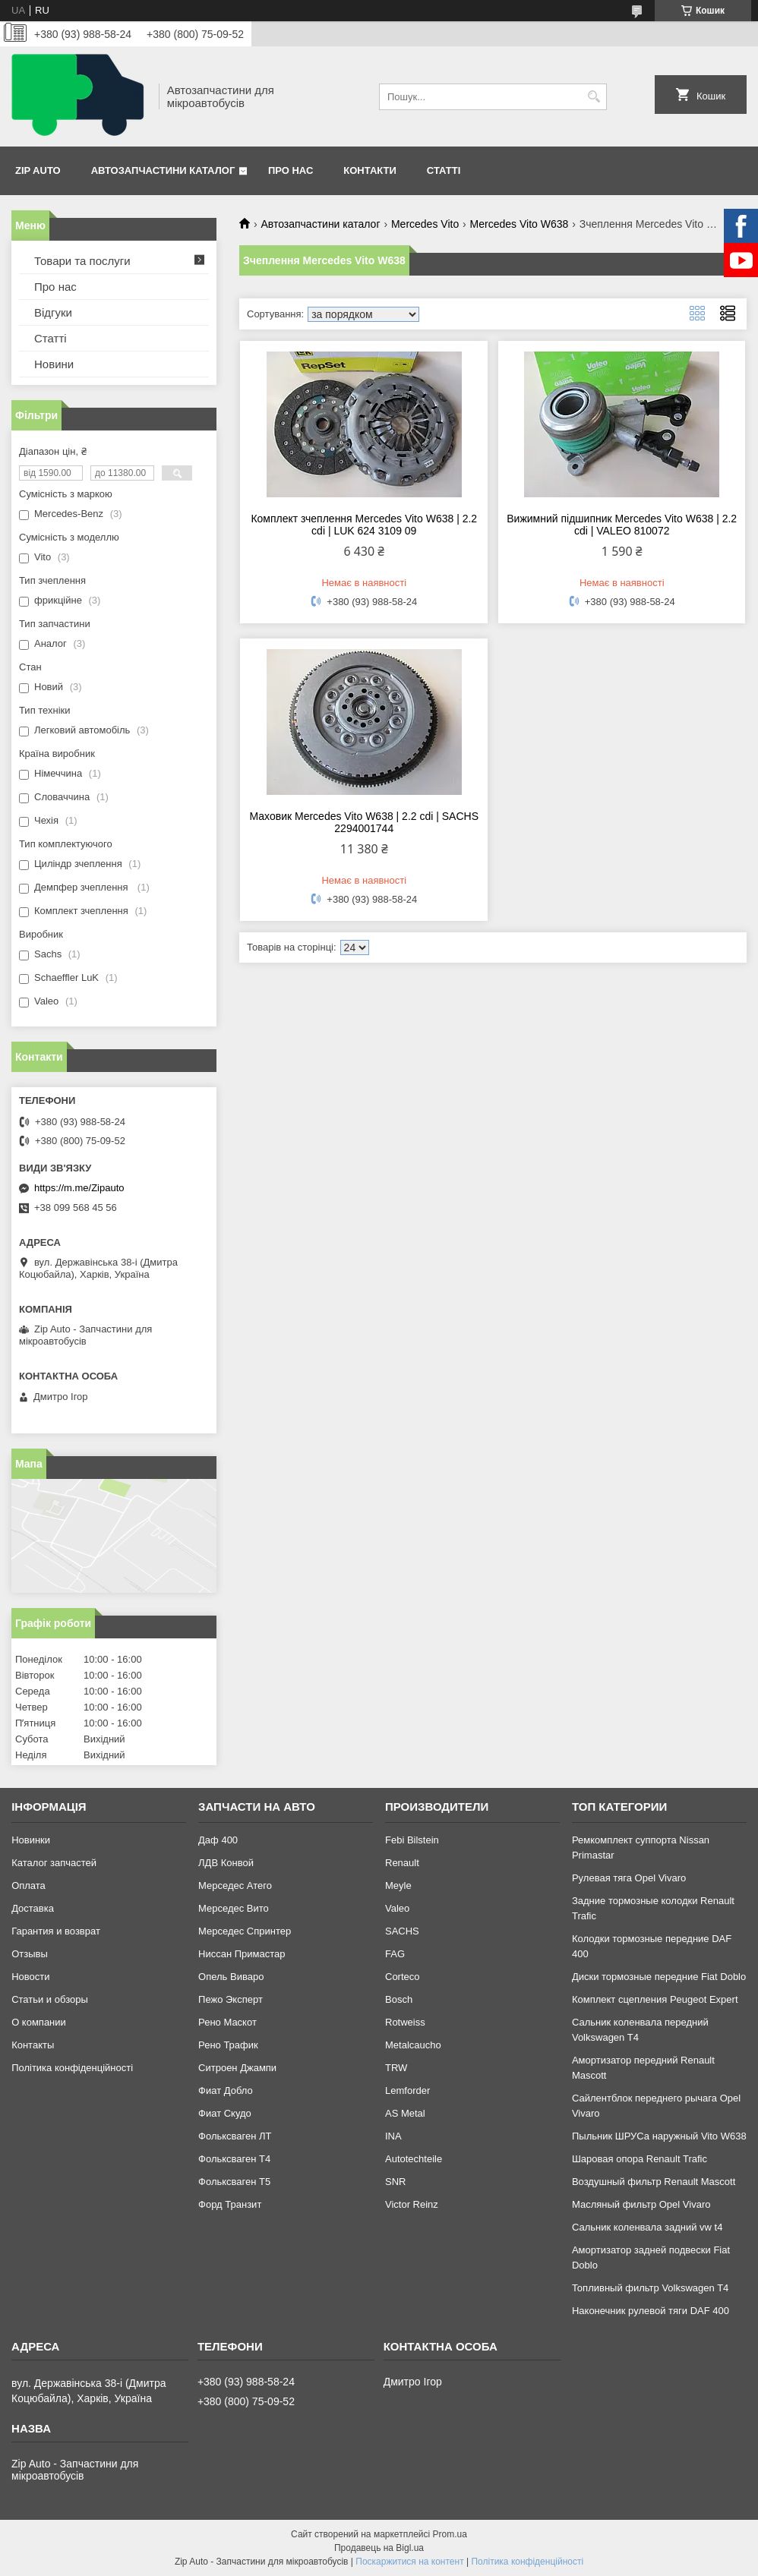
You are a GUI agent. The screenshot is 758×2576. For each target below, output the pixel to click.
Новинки (30, 1840)
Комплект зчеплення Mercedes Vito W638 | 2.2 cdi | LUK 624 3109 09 (364, 524)
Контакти (369, 170)
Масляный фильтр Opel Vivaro (641, 2204)
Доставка (32, 1908)
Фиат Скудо (224, 2113)
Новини (54, 364)
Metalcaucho (413, 2045)
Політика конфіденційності (72, 2067)
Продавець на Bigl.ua (379, 2548)
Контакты (32, 2045)
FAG (395, 1954)
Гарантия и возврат (55, 1931)
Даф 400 (218, 1840)
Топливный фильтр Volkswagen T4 (650, 2288)
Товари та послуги (82, 260)
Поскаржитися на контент (409, 2561)
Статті (443, 170)
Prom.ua (450, 2534)
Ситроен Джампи (237, 2067)
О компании (38, 2022)
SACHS (402, 1931)
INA (393, 2136)
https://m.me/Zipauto (79, 1187)
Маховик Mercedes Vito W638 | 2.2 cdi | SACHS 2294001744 (364, 822)
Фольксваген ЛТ (234, 2136)
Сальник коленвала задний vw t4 (647, 2227)
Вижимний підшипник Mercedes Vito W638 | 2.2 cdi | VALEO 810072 (622, 524)
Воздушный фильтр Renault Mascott (653, 2181)
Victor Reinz (411, 2204)
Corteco (402, 1976)
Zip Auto (38, 170)
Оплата (28, 1885)
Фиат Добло (225, 2090)
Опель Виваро (231, 1976)
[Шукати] (593, 97)
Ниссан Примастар (241, 1954)
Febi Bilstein (412, 1840)
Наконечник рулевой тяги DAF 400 (650, 2310)
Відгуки (53, 312)
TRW (396, 2067)
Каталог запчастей (53, 1862)
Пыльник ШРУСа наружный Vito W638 (659, 2136)
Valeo (397, 1908)
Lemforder (407, 2090)
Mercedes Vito (425, 224)
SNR (395, 2181)
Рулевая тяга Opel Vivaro (629, 1878)
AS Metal (405, 2113)
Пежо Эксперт (230, 1999)
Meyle (398, 1885)
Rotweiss (405, 2022)
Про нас (290, 170)
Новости (30, 1976)
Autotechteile (413, 2159)
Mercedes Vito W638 (519, 224)
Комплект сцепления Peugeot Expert (655, 1999)
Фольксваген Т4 (234, 2159)
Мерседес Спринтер (244, 1931)
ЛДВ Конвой (226, 1862)
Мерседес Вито (233, 1908)
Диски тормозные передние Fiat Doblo (659, 1976)
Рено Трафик (228, 2045)
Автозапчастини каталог (163, 170)
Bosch (398, 1999)
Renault (402, 1862)
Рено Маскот (227, 2022)
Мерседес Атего (235, 1885)
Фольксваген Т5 (234, 2181)
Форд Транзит (229, 2204)
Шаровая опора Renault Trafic (639, 2159)
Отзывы (29, 1954)
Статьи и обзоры (49, 1999)
